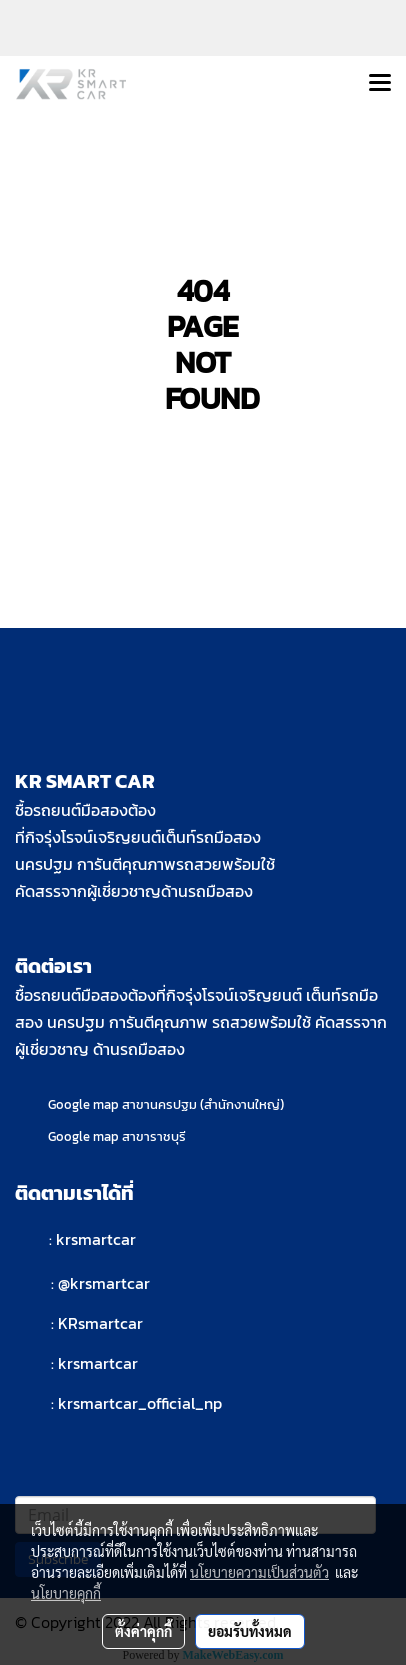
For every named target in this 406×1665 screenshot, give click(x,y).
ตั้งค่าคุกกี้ (143, 1631)
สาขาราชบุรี (154, 1136)
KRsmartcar (100, 1323)
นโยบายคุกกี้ (66, 1593)
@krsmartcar (104, 1283)
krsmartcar (96, 1239)
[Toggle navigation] (380, 84)
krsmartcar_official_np (140, 1403)
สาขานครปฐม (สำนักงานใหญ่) (203, 1104)
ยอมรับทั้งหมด (250, 1631)
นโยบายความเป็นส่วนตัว (259, 1572)
